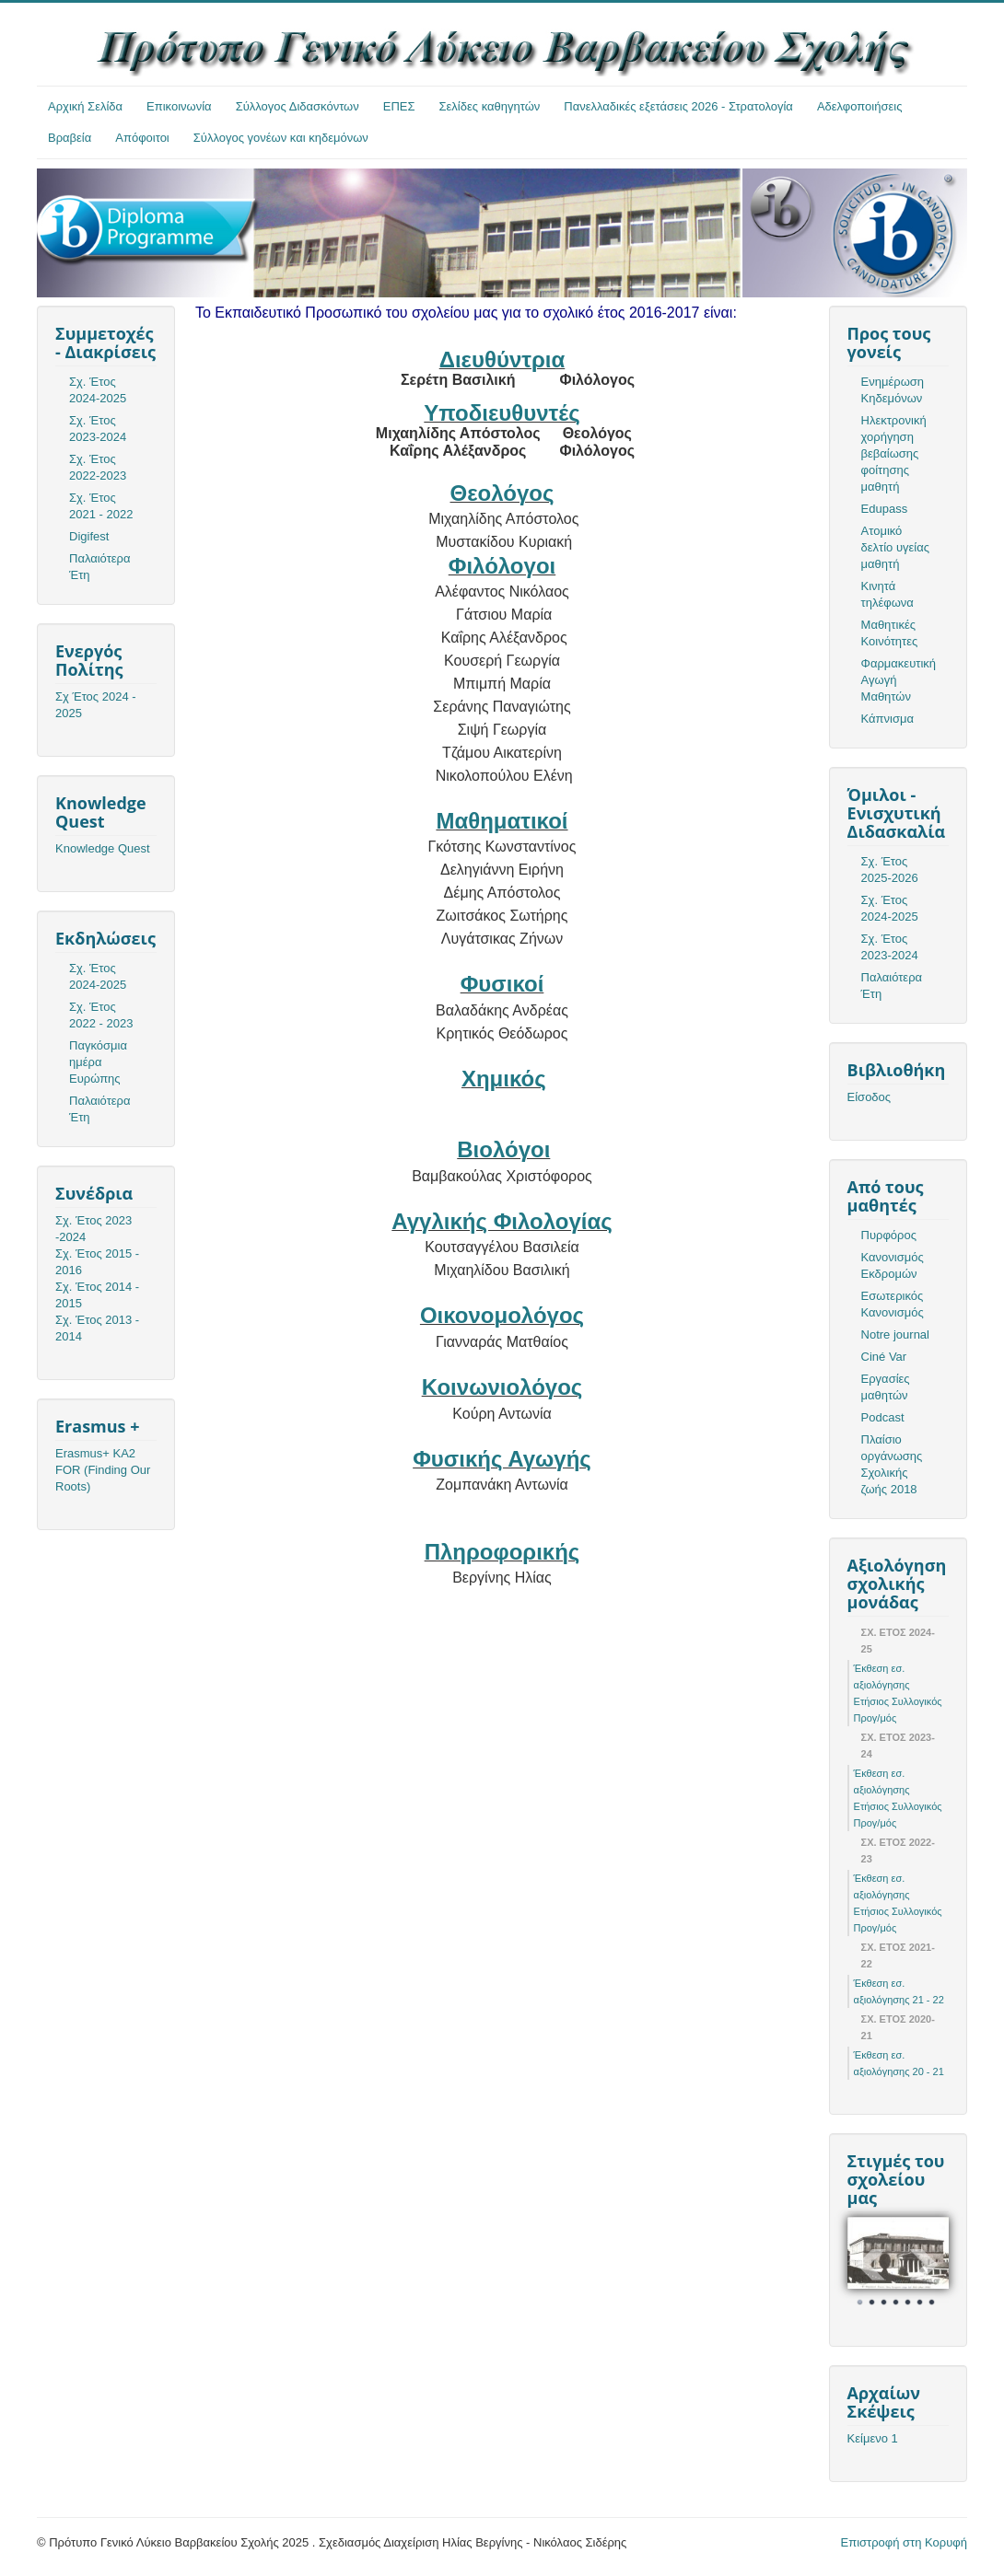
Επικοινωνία (179, 106)
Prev (871, 2264)
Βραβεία (69, 138)
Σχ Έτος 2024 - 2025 (95, 705)
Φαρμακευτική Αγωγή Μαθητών (898, 679)
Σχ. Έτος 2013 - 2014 (97, 1328)
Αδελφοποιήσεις (860, 106)
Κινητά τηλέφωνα (887, 594)
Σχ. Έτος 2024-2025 (97, 390)
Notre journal (895, 1334)
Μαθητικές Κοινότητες (889, 633)
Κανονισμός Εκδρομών (892, 1265)
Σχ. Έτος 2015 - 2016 (97, 1262)
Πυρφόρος (888, 1235)
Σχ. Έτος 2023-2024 (97, 428)
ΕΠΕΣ (399, 106)
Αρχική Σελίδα (85, 106)
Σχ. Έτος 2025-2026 (889, 869)
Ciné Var (884, 1356)
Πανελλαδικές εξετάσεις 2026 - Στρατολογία (678, 106)
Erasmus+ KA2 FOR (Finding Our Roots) (102, 1469)
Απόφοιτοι (142, 138)
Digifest (89, 536)
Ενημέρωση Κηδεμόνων (893, 390)
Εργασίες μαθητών (885, 1387)
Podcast (883, 1417)
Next (925, 2264)
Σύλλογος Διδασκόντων (297, 106)
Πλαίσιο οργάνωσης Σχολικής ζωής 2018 (892, 1464)
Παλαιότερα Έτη (100, 566)
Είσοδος (869, 1097)
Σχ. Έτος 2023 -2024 (93, 1228)
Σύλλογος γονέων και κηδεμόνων (280, 138)
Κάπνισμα (887, 718)
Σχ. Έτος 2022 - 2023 (101, 1015)
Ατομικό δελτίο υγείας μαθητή (895, 547)
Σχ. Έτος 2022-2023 (97, 467)
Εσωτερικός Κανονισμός (892, 1304)
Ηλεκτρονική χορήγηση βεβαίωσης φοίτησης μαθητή (894, 453)
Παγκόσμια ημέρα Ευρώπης (98, 1062)
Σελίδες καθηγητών (490, 106)
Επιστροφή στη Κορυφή (904, 2542)
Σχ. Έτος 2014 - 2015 (97, 1295)
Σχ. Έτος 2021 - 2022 (101, 506)
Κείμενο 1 (872, 2438)
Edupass (884, 509)
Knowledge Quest (102, 848)
